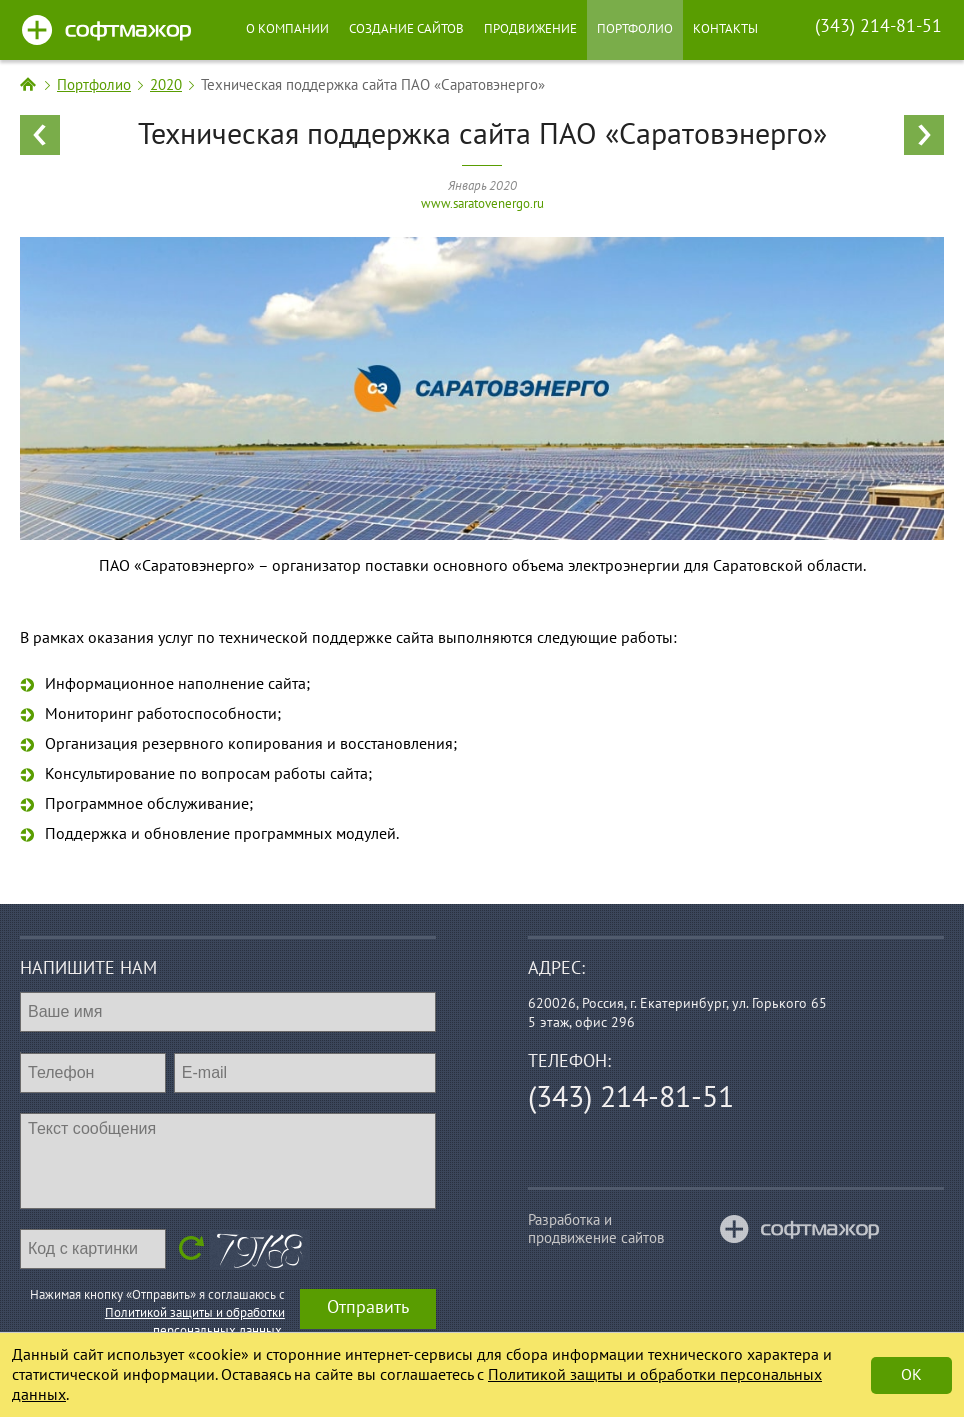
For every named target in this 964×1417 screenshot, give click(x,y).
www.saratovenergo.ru (482, 204)
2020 (166, 85)
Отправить (368, 1307)
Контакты (725, 29)
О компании (287, 29)
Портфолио (635, 29)
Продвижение (530, 29)
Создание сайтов (406, 29)
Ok (911, 1375)
